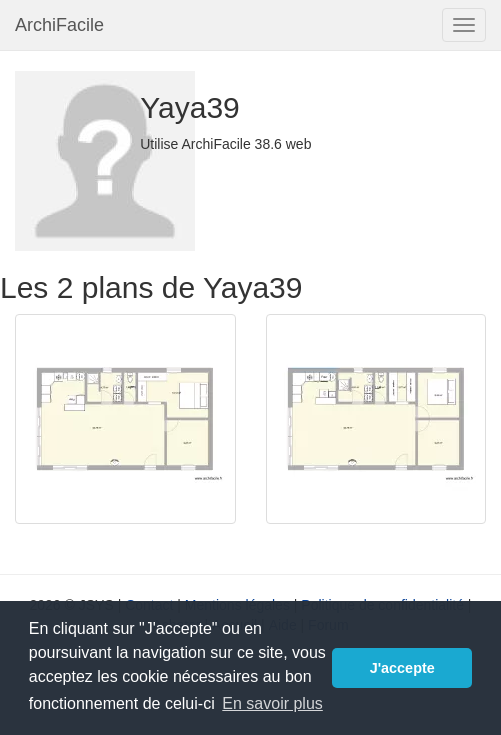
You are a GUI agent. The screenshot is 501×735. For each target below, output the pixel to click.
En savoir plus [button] (272, 703)
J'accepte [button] (402, 668)
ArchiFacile (59, 25)
